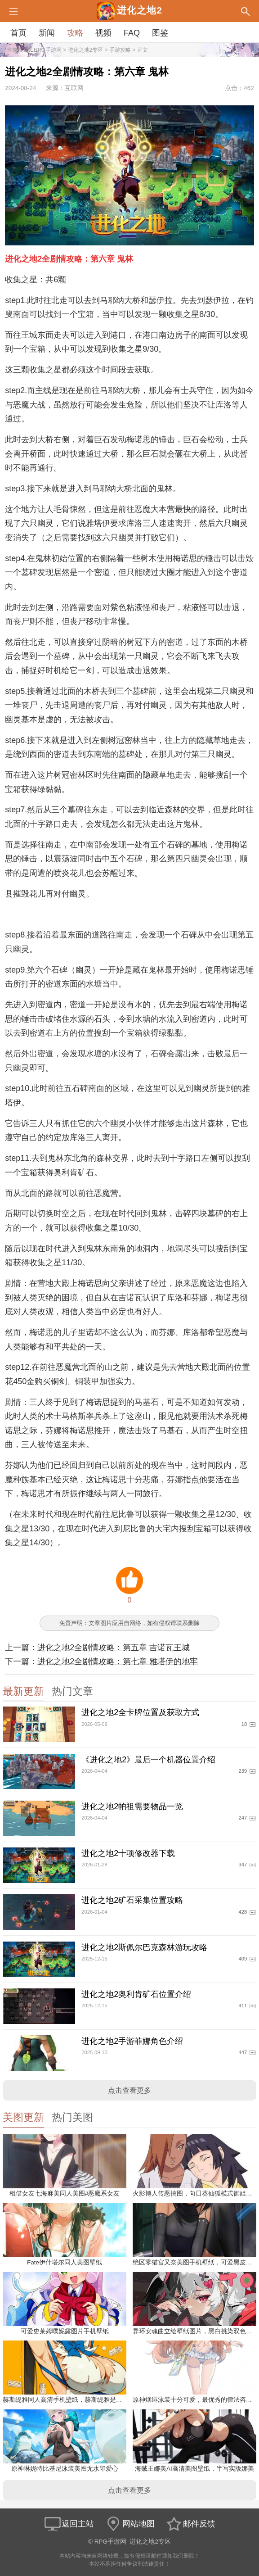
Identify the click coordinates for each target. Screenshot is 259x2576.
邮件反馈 (190, 2523)
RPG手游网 (48, 50)
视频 (103, 32)
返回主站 (69, 2523)
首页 (18, 32)
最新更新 (23, 1691)
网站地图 (129, 2523)
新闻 (47, 32)
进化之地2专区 (85, 50)
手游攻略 (120, 50)
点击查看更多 (129, 2090)
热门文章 (72, 1691)
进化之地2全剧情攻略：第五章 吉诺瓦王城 (113, 1647)
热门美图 (72, 2117)
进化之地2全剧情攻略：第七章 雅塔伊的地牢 (117, 1661)
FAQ (132, 32)
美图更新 (23, 2117)
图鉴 (160, 32)
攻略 (75, 32)
